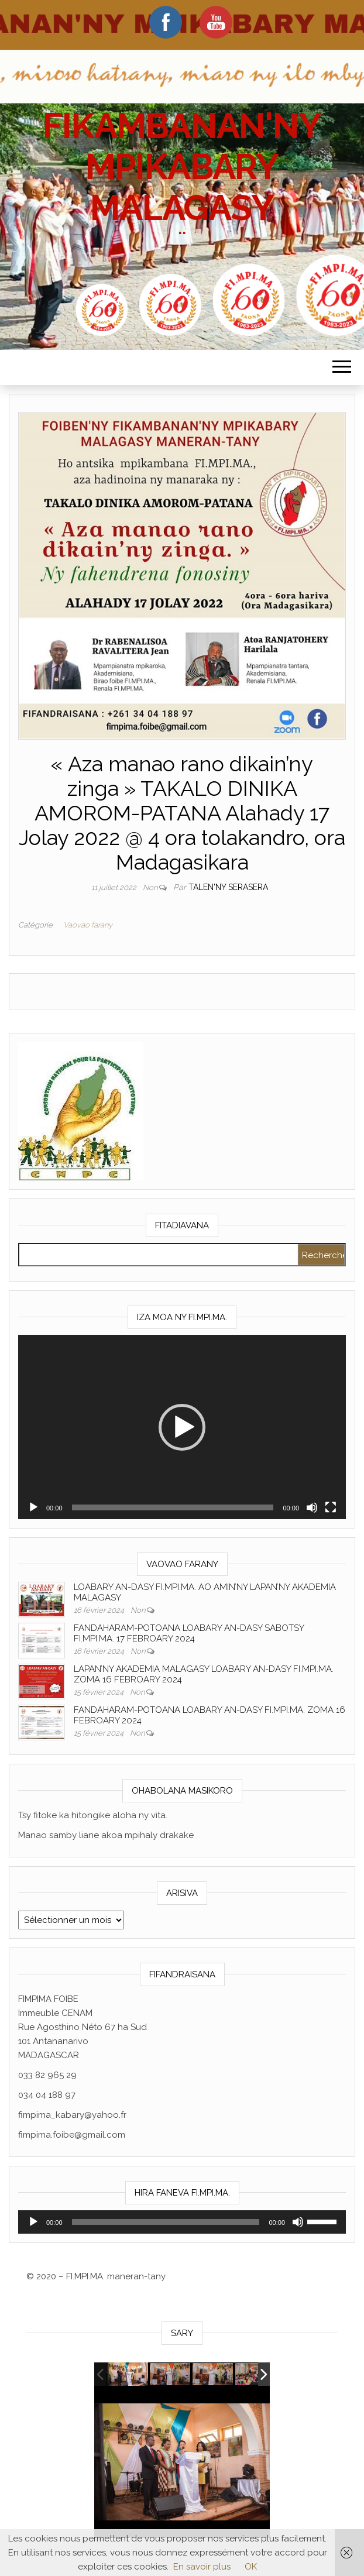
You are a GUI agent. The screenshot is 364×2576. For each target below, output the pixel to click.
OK (251, 2566)
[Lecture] (33, 1507)
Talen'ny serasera (228, 887)
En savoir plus (202, 2566)
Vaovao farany (87, 925)
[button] (182, 1427)
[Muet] (312, 1507)
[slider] (173, 1507)
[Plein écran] (330, 1507)
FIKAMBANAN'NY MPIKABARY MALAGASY (182, 166)
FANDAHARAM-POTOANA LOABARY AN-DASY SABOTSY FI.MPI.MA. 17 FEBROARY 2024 (189, 1633)
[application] (182, 1427)
